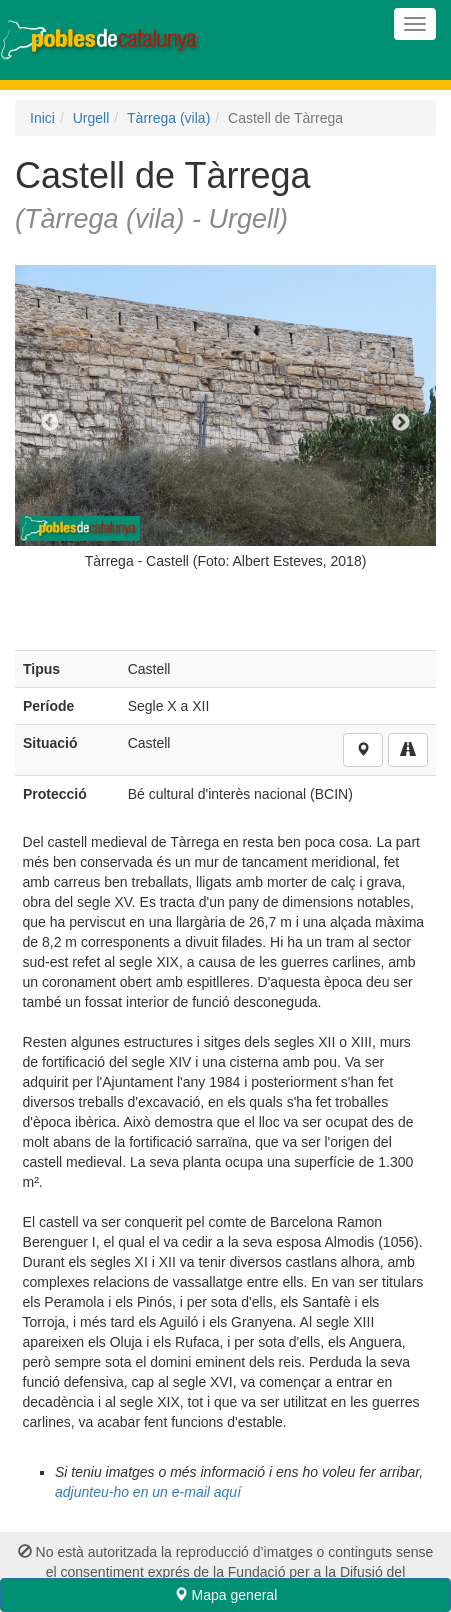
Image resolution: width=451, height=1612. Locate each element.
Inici (42, 118)
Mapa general (226, 1595)
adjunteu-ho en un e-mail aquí (148, 1492)
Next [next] (401, 423)
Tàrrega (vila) (168, 118)
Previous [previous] (50, 423)
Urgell (91, 118)
